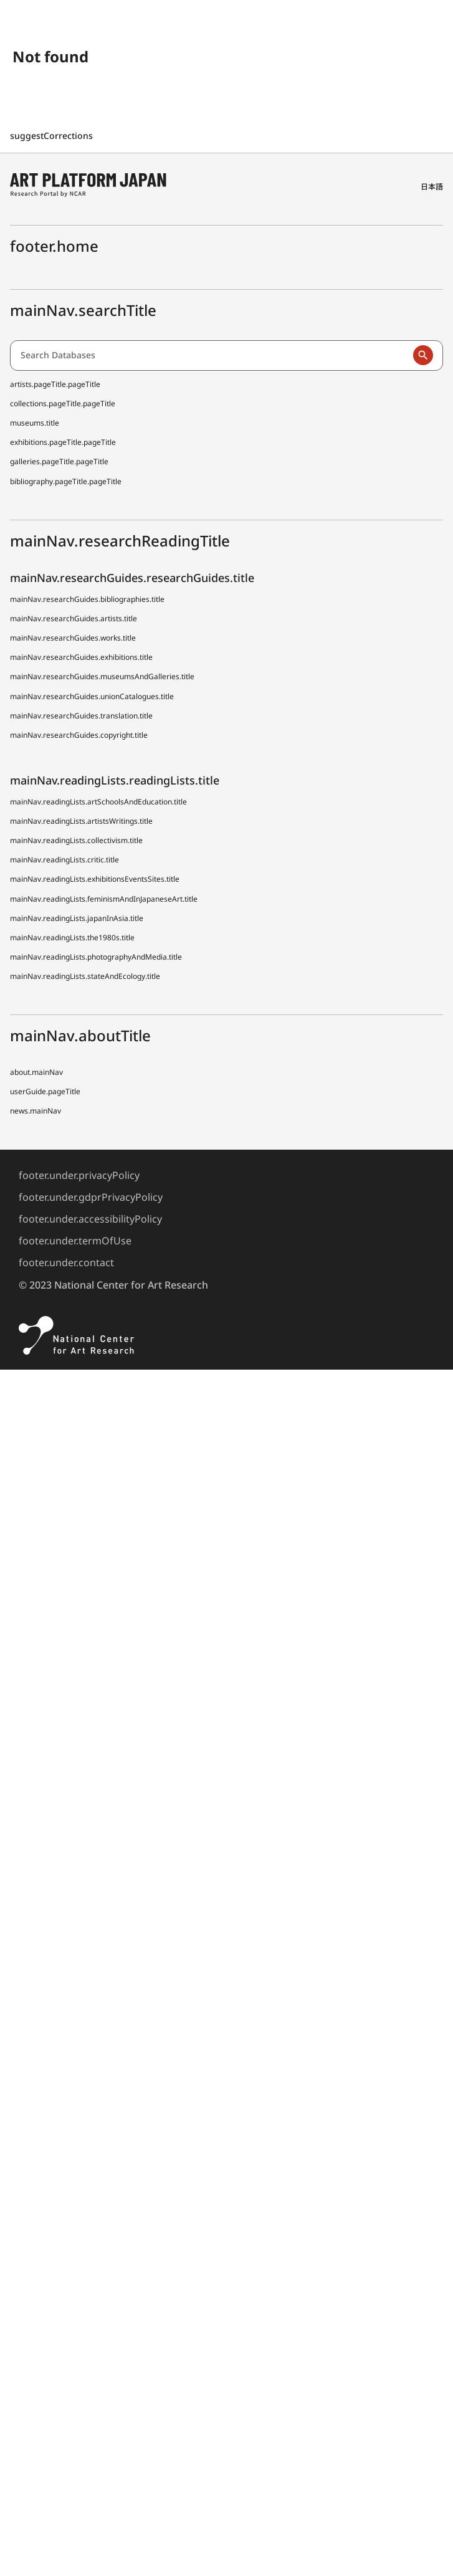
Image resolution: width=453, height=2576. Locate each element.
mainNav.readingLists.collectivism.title (76, 840)
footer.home (54, 246)
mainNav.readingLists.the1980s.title (72, 937)
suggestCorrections (52, 135)
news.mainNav (35, 1110)
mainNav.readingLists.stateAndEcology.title (85, 976)
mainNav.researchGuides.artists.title (73, 618)
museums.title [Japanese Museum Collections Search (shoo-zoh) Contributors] (34, 422)
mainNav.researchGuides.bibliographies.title (87, 599)
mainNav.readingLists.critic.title (64, 859)
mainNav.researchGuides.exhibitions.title (81, 657)
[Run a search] (423, 355)
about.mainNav (36, 1072)
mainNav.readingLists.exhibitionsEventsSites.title (94, 879)
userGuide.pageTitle (45, 1091)
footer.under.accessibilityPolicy (90, 1219)
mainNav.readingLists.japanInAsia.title (76, 918)
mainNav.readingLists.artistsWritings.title (81, 821)
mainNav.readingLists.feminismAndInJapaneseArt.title (104, 899)
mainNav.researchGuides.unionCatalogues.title (92, 696)
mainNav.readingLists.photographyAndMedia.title (96, 957)
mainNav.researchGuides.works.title (73, 637)
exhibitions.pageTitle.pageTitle (63, 442)
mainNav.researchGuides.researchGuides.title (132, 577)
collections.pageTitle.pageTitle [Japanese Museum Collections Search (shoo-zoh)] (62, 403)
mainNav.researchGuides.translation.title (81, 715)
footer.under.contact (66, 1262)
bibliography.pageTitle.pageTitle (66, 481)
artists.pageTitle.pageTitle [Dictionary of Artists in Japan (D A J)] (55, 384)
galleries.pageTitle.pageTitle (59, 461)
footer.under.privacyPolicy (79, 1175)
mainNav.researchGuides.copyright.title (79, 735)
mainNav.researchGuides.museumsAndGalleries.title (102, 676)
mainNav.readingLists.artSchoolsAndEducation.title (98, 801)
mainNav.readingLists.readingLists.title (114, 780)
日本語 (432, 186)
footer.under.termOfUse (75, 1240)
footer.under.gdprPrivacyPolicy (91, 1197)
